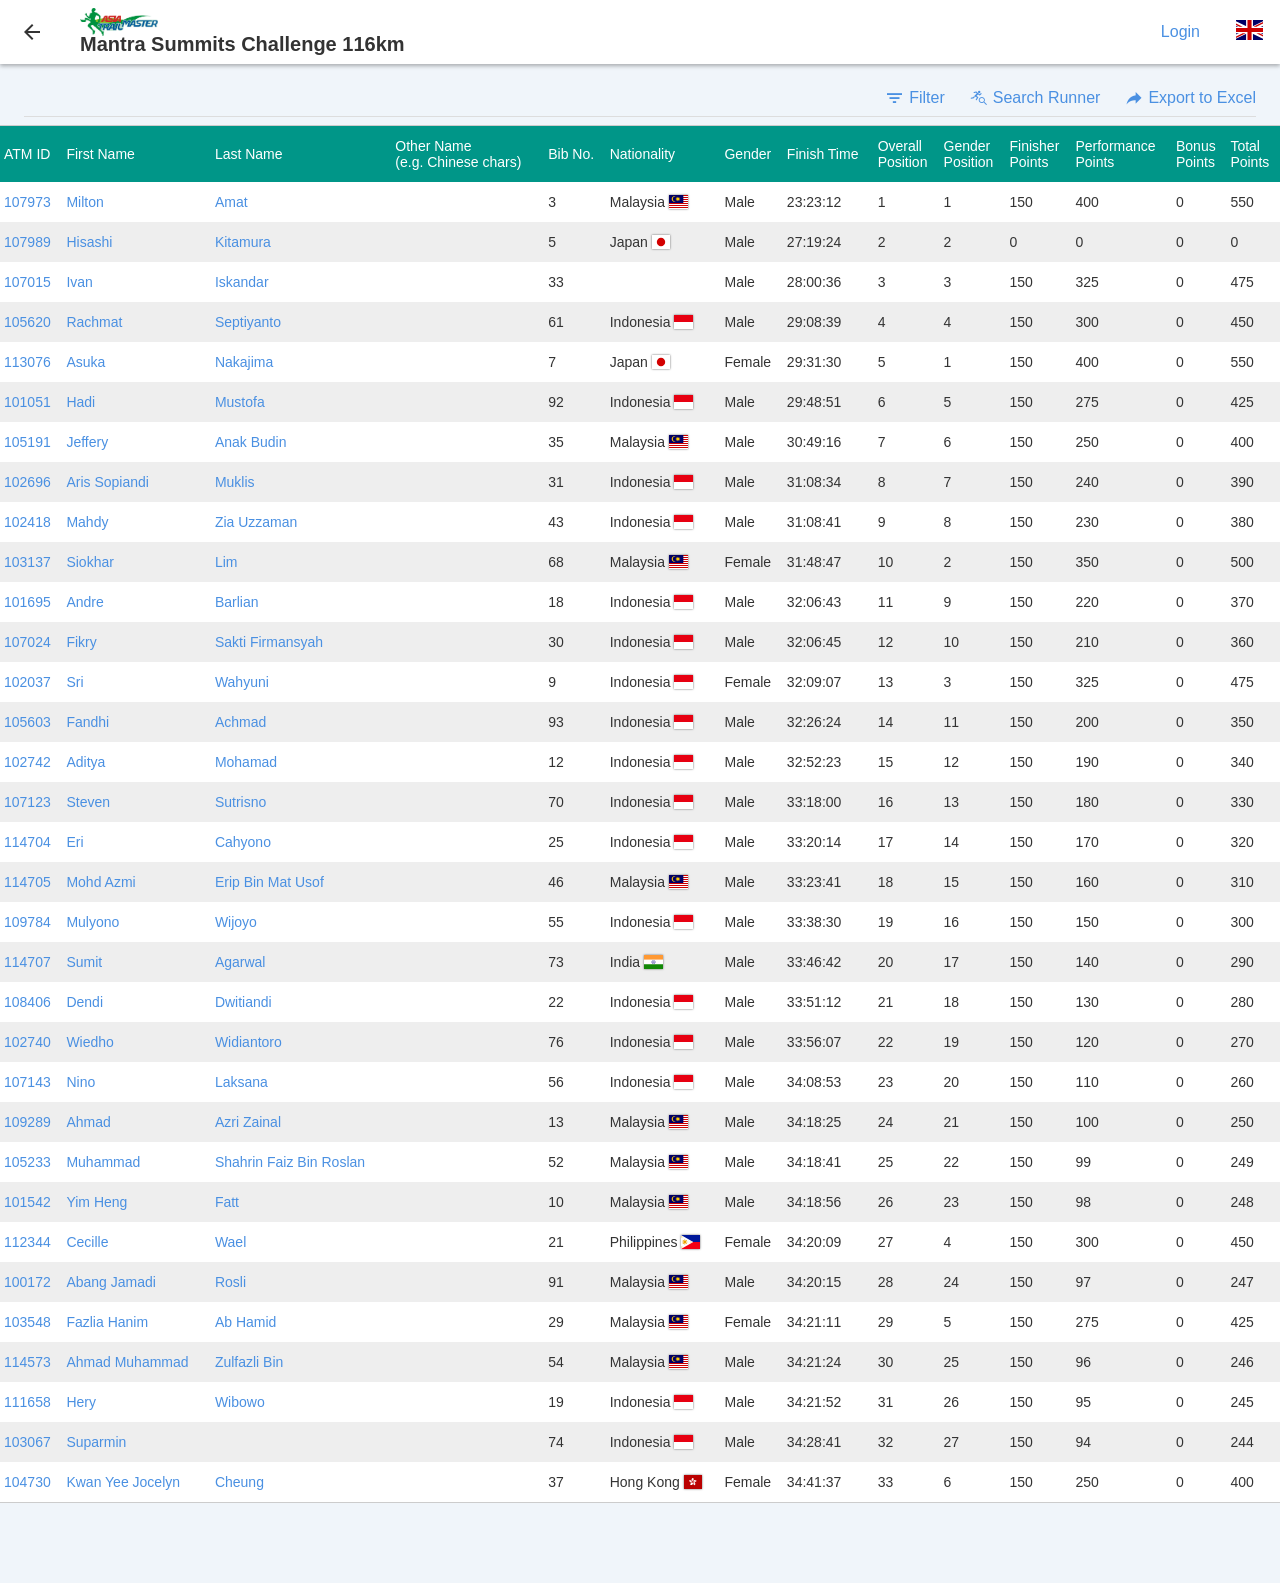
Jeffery (87, 442)
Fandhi (87, 722)
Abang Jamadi (111, 1282)
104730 (27, 1482)
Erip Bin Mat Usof (269, 882)
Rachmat (94, 322)
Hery (81, 1402)
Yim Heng (96, 1202)
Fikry (81, 642)
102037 (27, 682)
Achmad (240, 722)
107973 (27, 202)
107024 (27, 642)
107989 (27, 242)
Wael (230, 1242)
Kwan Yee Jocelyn (123, 1482)
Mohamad (246, 762)
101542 (27, 1202)
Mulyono (92, 922)
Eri (74, 842)
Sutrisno (240, 802)
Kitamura (243, 242)
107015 (27, 282)
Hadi (80, 402)
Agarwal (240, 962)
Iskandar (242, 282)
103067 (27, 1442)
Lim (226, 562)
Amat (231, 202)
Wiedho (89, 1042)
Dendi (84, 1002)
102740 (27, 1042)
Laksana (241, 1082)
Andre (84, 602)
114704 (27, 842)
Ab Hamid (245, 1322)
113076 (27, 362)
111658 (27, 1402)
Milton (84, 202)
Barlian (237, 602)
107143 (27, 1082)
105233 (27, 1162)
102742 (27, 762)
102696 (27, 482)
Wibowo (240, 1402)
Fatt (227, 1202)
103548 (27, 1322)
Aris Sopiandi (107, 482)
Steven (88, 802)
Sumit (84, 962)
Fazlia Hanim (107, 1322)
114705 (27, 882)
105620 (27, 322)
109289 (27, 1122)
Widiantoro (248, 1042)
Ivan (79, 282)
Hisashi (89, 242)
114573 (27, 1362)
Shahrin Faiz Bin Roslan (290, 1162)
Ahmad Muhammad (127, 1362)
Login (1180, 31)
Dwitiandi (243, 1002)
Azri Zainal (248, 1122)
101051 (27, 402)
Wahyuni (242, 682)
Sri (74, 682)
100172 (27, 1282)
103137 (27, 562)
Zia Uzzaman (256, 522)
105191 (27, 442)
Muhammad (103, 1162)
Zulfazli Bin (249, 1362)
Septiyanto (248, 322)
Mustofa (240, 402)
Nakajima (244, 362)
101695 (27, 602)
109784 (27, 922)
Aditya (85, 762)
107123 (27, 802)
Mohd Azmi (100, 882)
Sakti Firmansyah (269, 642)
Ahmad (88, 1122)
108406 (27, 1002)
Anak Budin (251, 442)
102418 (27, 522)
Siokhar (89, 562)
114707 (27, 962)
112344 (27, 1242)
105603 (27, 722)
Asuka (85, 362)
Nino (80, 1082)
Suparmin (96, 1442)
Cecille (87, 1242)
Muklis (235, 482)
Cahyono (243, 842)
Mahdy (87, 522)
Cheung (239, 1482)
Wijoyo (236, 922)
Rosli (230, 1282)
